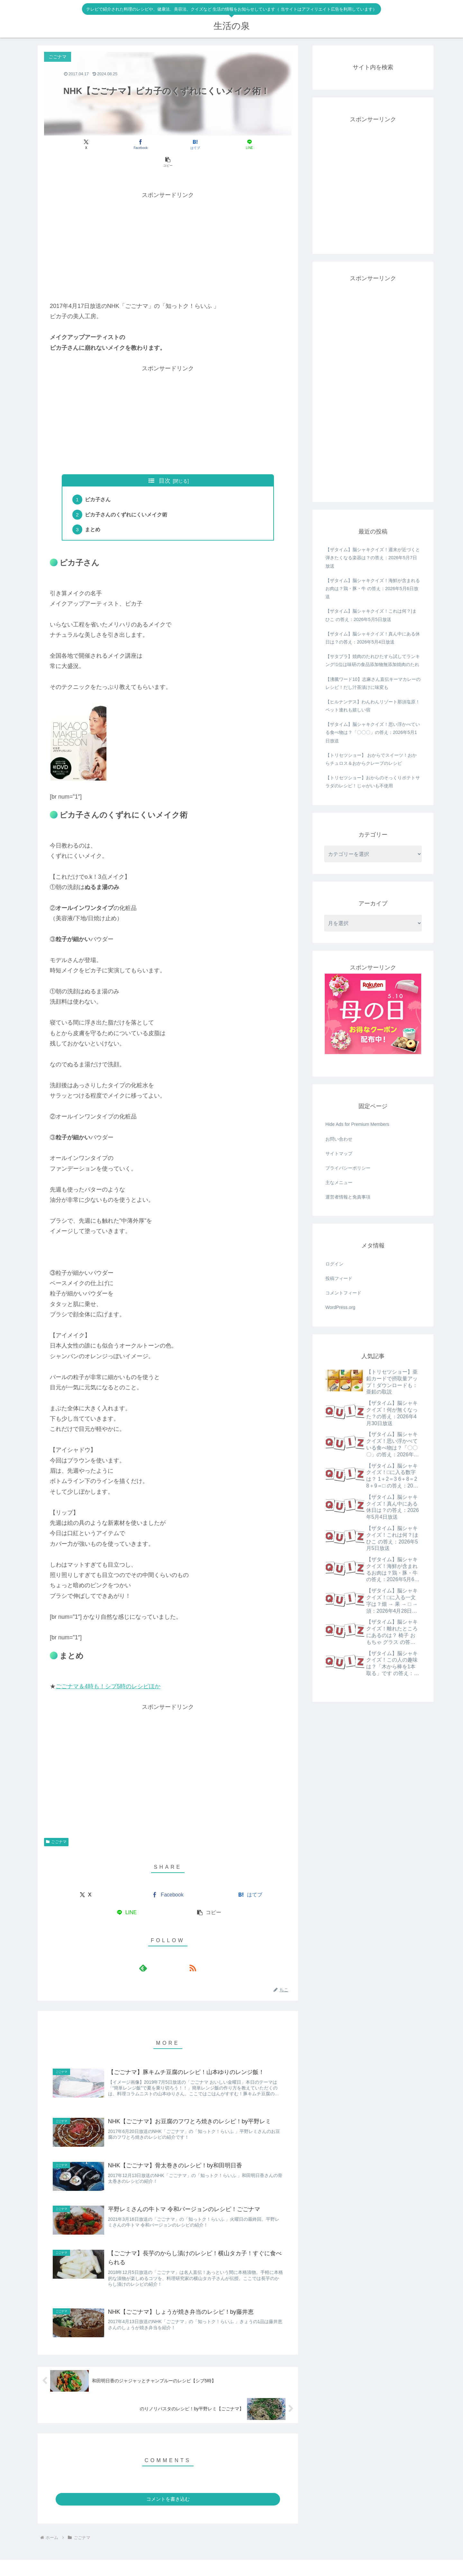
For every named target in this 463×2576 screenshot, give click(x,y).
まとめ (93, 513)
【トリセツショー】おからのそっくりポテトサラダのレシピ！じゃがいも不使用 (372, 781)
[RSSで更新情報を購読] (175, 1952)
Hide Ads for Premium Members (357, 1124)
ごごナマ (56, 1826)
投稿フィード (338, 1278)
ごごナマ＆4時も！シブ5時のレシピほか (108, 1670)
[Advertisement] (168, 228)
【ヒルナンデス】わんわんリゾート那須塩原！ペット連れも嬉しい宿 (372, 705)
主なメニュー (338, 1182)
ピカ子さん (99, 482)
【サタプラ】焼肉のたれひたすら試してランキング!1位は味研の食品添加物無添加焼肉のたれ (372, 660)
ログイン (334, 1263)
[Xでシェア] (84, 144)
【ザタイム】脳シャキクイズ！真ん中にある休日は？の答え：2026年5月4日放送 (372, 637)
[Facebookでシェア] (126, 144)
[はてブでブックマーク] (167, 144)
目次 (164, 463)
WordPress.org (340, 1307)
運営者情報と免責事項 (347, 1197)
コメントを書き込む (168, 2486)
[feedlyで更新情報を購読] (160, 1952)
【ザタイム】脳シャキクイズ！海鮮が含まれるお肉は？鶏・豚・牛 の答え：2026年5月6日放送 (372, 588)
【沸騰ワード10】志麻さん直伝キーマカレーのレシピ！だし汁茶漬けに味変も (373, 683)
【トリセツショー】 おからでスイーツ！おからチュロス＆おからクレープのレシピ (371, 759)
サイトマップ (338, 1153)
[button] (251, 144)
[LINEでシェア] (209, 144)
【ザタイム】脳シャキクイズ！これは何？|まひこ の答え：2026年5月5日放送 (371, 615)
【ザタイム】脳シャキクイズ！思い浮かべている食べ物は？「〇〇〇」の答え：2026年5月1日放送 (372, 732)
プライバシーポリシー (347, 1168)
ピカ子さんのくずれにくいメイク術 (127, 498)
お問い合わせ (338, 1139)
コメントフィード (343, 1292)
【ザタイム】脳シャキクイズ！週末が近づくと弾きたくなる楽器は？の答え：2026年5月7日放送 (372, 557)
